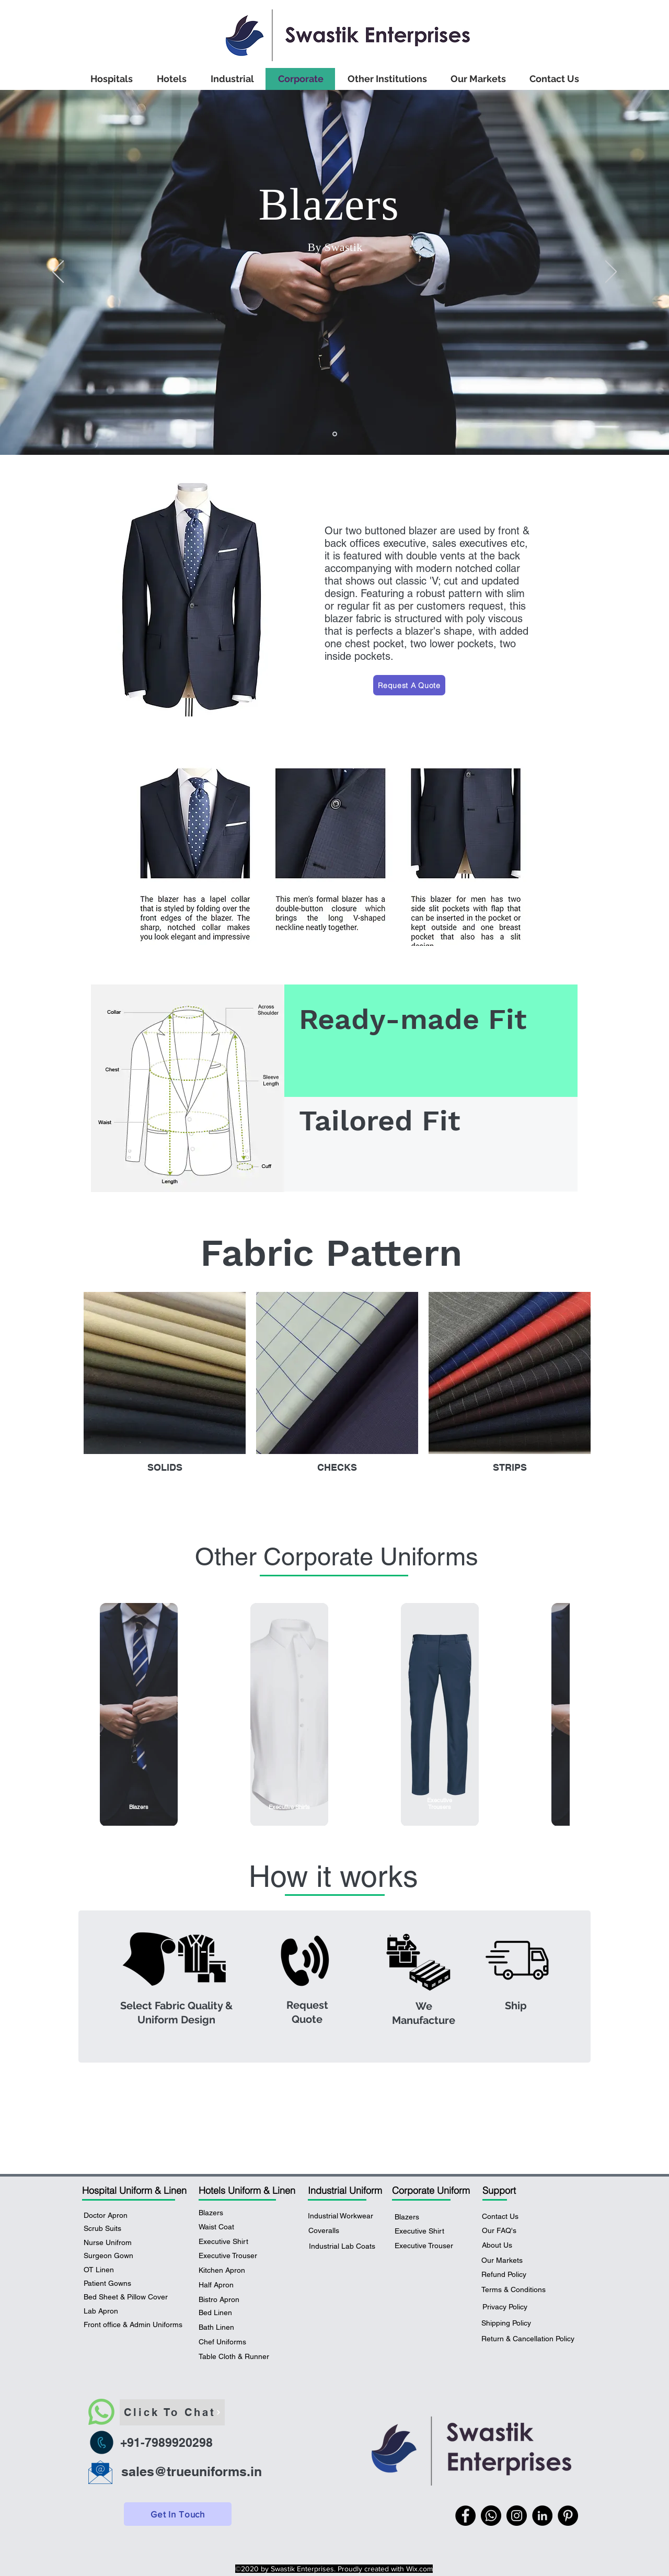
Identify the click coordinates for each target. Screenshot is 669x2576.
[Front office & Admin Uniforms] (134, 2325)
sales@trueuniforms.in (191, 2471)
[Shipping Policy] (509, 2323)
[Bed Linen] (228, 2313)
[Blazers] (215, 2213)
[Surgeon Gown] (117, 2256)
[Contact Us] (500, 2216)
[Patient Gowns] (116, 2284)
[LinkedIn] (542, 2515)
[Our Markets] (504, 2260)
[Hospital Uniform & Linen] (136, 2190)
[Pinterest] (568, 2515)
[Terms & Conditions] (513, 2290)
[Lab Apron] (106, 2311)
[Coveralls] (334, 2231)
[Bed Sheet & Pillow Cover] (127, 2297)
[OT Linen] (104, 2270)
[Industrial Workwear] (340, 2216)
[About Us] (507, 2245)
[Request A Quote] (409, 685)
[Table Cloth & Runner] (237, 2357)
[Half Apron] (228, 2285)
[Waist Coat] (216, 2227)
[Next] (611, 272)
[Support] (521, 2190)
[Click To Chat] (172, 2412)
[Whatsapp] (491, 2515)
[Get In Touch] (178, 2514)
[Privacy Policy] (505, 2307)
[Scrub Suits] (109, 2229)
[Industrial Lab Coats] (342, 2246)
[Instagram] (516, 2515)
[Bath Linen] (228, 2327)
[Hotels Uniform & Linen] (247, 2190)
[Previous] (58, 272)
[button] (228, 2242)
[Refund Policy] (504, 2275)
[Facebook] (465, 2515)
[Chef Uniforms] (228, 2342)
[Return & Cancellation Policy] (527, 2339)
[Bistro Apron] (228, 2300)
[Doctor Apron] (113, 2216)
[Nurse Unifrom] (116, 2243)
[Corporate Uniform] (431, 2190)
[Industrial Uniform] (346, 2190)
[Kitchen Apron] (228, 2270)
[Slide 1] (334, 434)
